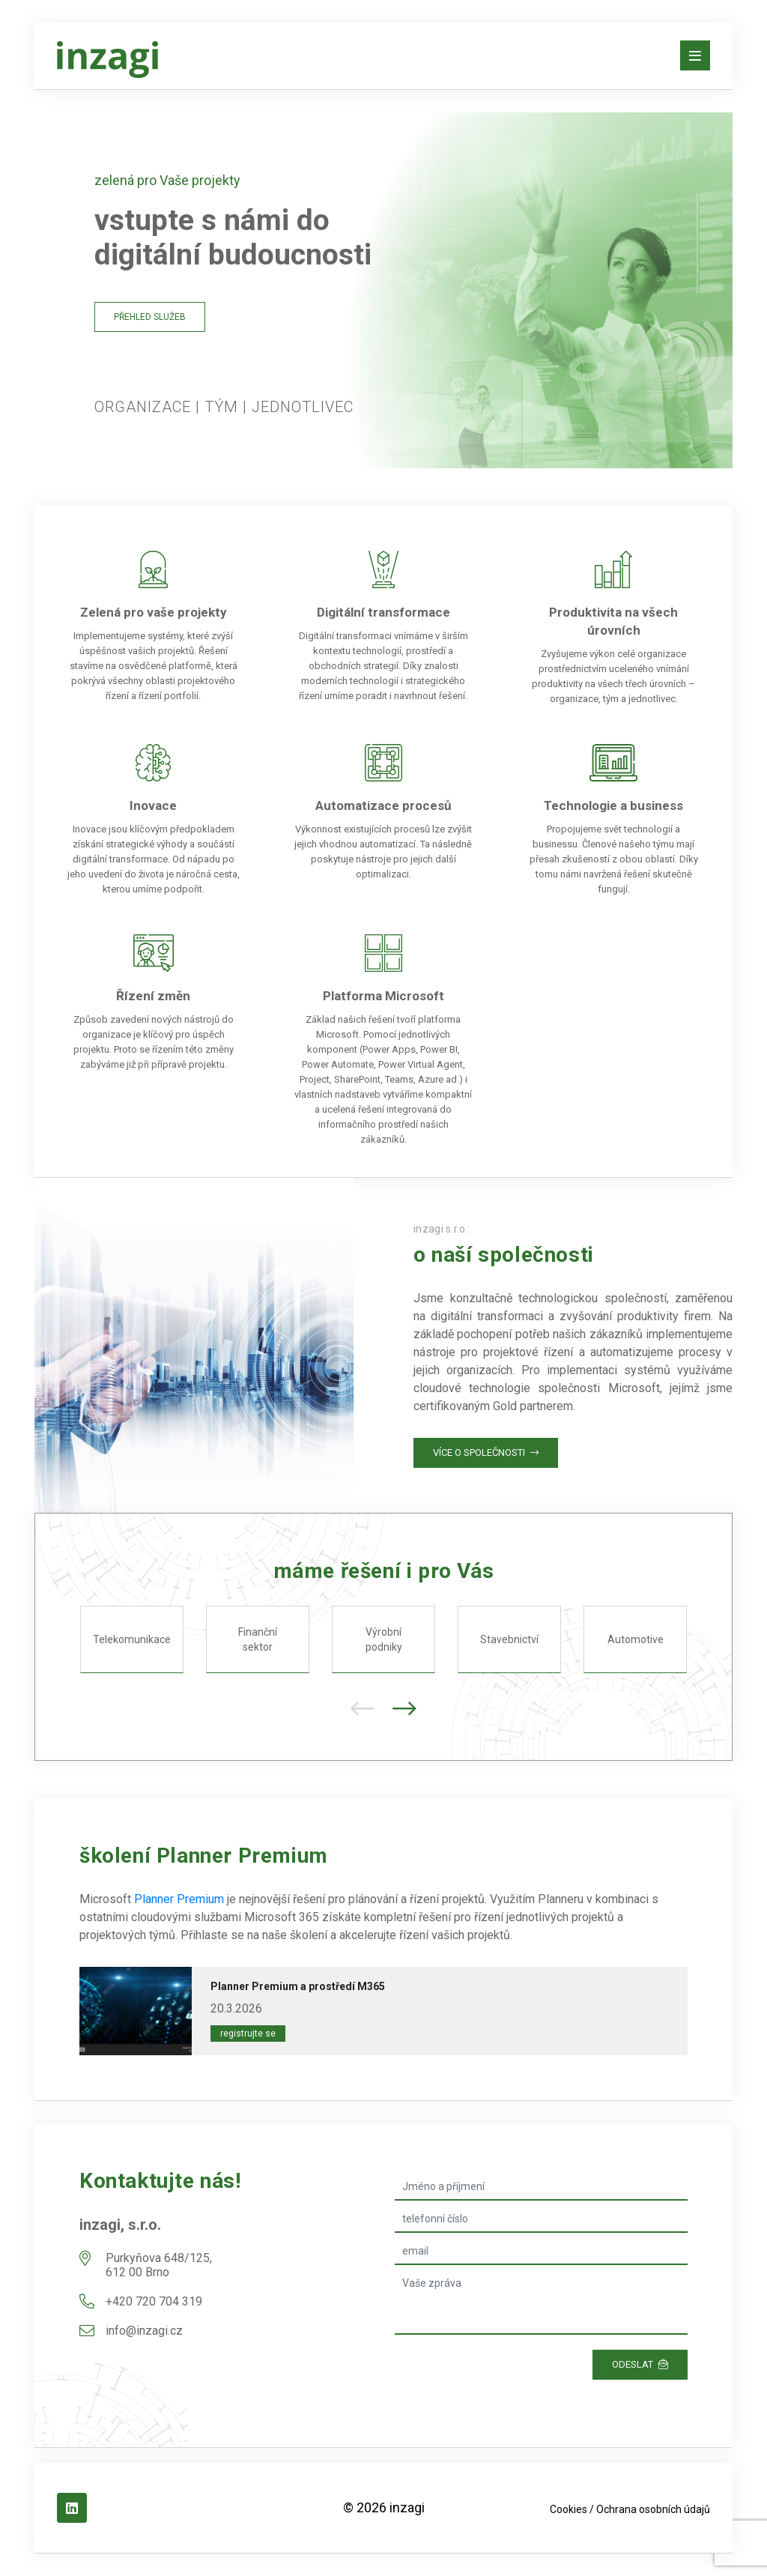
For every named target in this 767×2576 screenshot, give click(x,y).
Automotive (635, 1639)
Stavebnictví (509, 1639)
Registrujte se (248, 2033)
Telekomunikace (132, 1639)
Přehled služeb (150, 317)
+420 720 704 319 (154, 2301)
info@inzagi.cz (144, 2330)
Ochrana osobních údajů (653, 2509)
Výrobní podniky (384, 1639)
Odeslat (640, 2364)
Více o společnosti (486, 1452)
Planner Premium (179, 1899)
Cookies (568, 2509)
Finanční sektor (257, 1639)
